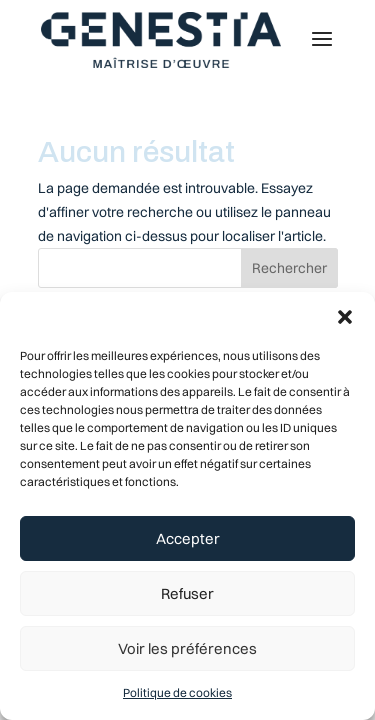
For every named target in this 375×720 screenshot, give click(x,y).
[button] (345, 317)
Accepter (188, 538)
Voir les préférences (187, 648)
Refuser (187, 593)
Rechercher (289, 268)
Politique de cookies (177, 692)
